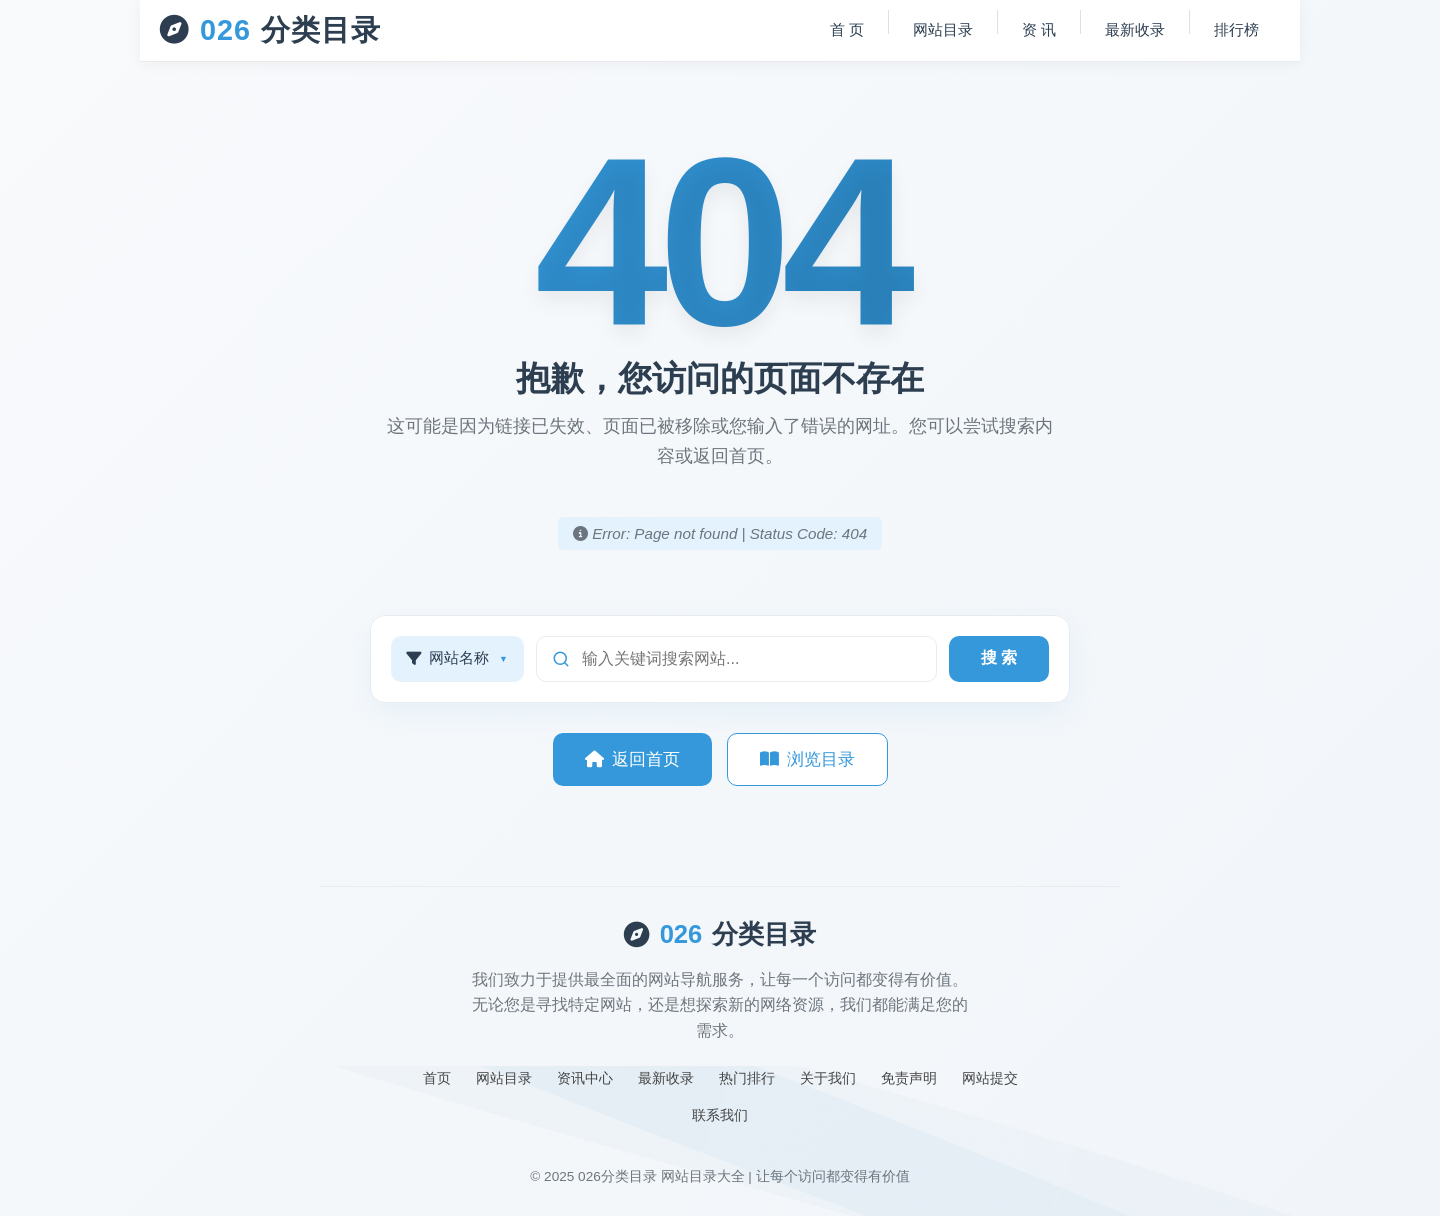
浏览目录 (807, 759)
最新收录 (1135, 29)
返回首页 (632, 759)
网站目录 (943, 29)
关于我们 (828, 1078)
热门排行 (747, 1078)
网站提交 (990, 1078)
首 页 (847, 29)
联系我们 (720, 1115)
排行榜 (1236, 29)
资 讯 (1039, 29)
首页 (437, 1078)
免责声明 (909, 1078)
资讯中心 (585, 1078)
